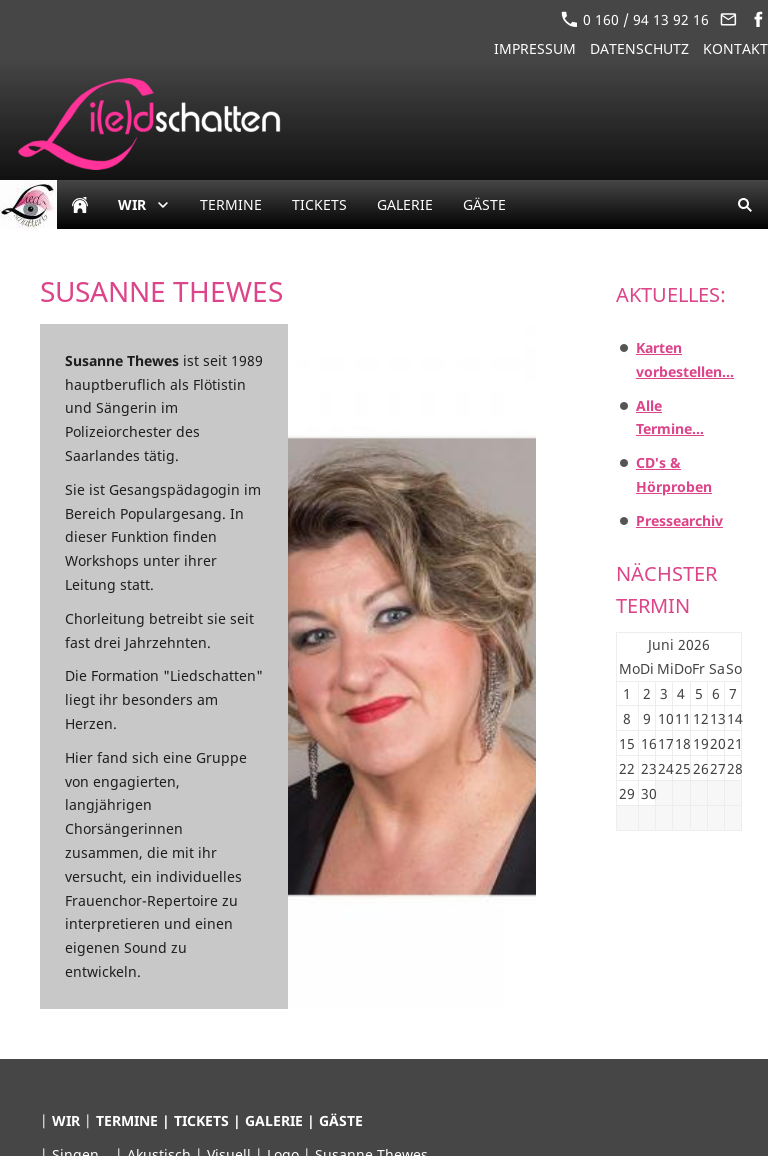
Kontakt (735, 48)
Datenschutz (639, 48)
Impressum (535, 48)
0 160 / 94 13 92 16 (635, 19)
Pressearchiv (679, 520)
